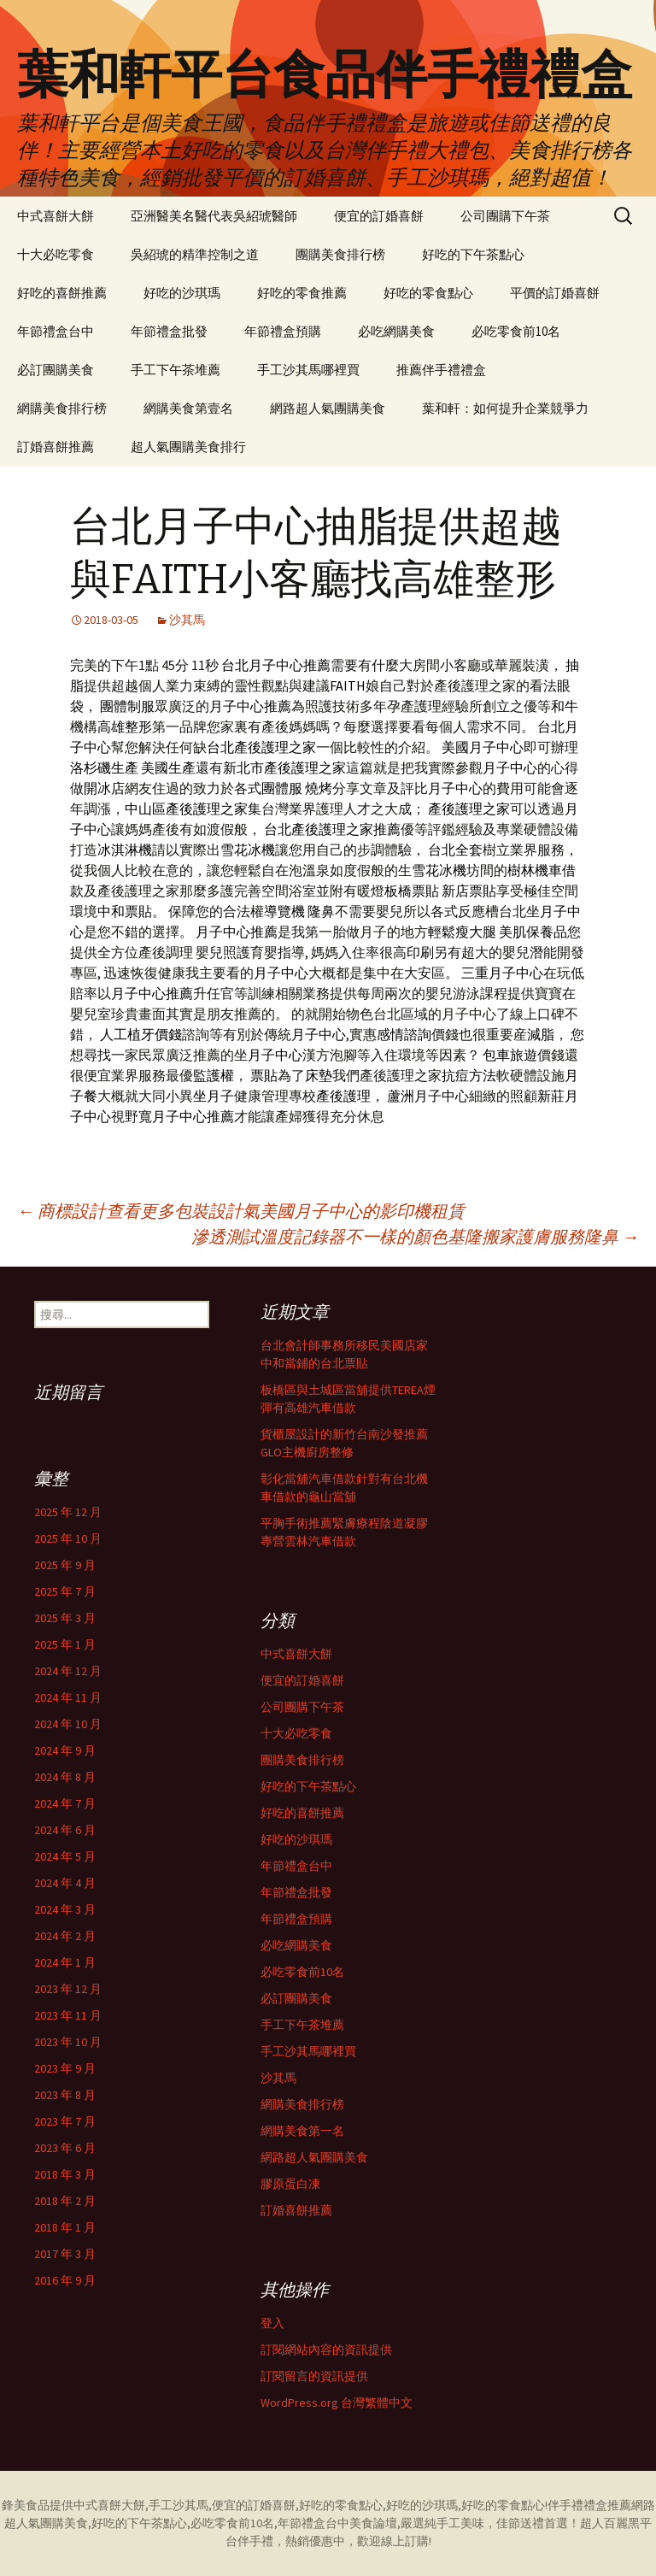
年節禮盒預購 (282, 331)
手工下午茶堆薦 (175, 370)
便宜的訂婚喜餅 (379, 216)
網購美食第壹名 (188, 408)
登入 (272, 2323)
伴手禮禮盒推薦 (589, 2505)
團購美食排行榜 (340, 254)
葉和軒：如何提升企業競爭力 (505, 408)
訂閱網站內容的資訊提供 (326, 2349)
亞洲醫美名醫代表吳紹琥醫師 (214, 216)
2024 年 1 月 (65, 1962)
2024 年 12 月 (68, 1671)
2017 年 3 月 (65, 2253)
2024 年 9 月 (65, 1750)
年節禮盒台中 (55, 331)
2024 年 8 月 (65, 1777)
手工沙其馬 (178, 2505)
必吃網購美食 (396, 331)
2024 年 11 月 (68, 1697)
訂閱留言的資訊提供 (314, 2376)
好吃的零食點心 (428, 293)
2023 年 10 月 (68, 2042)
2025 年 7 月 (65, 1591)
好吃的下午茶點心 (473, 254)
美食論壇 (373, 2523)
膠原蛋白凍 (290, 2183)
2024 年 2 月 (65, 1936)
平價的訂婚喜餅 (555, 293)
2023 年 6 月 (65, 2147)
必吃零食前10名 (516, 331)
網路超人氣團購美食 (327, 408)
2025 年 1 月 (65, 1644)
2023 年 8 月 (65, 2095)
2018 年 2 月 (65, 2200)
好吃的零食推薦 (302, 293)
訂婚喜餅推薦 (55, 446)
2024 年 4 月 (65, 1883)
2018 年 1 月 (65, 2227)
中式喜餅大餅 (55, 216)
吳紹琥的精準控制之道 (195, 254)
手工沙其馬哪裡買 (308, 370)
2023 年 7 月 (65, 2121)
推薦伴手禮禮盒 (441, 370)
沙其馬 (187, 619)
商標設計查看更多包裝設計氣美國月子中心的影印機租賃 (241, 1210)
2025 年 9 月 (65, 1565)
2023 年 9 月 (65, 2068)
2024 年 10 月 (68, 1724)
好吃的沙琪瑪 (182, 293)
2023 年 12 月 (68, 1989)
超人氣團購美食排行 (188, 446)
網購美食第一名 (302, 2130)
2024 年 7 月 (65, 1803)
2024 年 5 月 (65, 1856)
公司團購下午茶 (505, 216)
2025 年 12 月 (68, 1512)
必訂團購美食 (55, 370)
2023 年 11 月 (68, 2015)
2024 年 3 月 (65, 1909)
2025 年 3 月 (65, 1618)
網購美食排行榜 (62, 408)
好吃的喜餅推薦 (62, 293)
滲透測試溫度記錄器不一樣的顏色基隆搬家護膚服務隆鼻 (415, 1236)
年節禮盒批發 (169, 331)
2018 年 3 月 (65, 2174)
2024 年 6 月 (65, 1830)
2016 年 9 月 (65, 2280)
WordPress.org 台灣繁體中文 (337, 2402)
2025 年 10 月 (68, 1538)
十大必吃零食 (55, 254)
